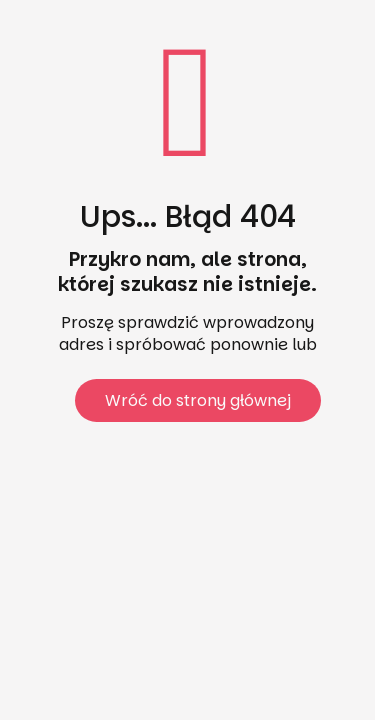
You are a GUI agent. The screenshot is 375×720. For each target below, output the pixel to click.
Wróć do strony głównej (198, 400)
